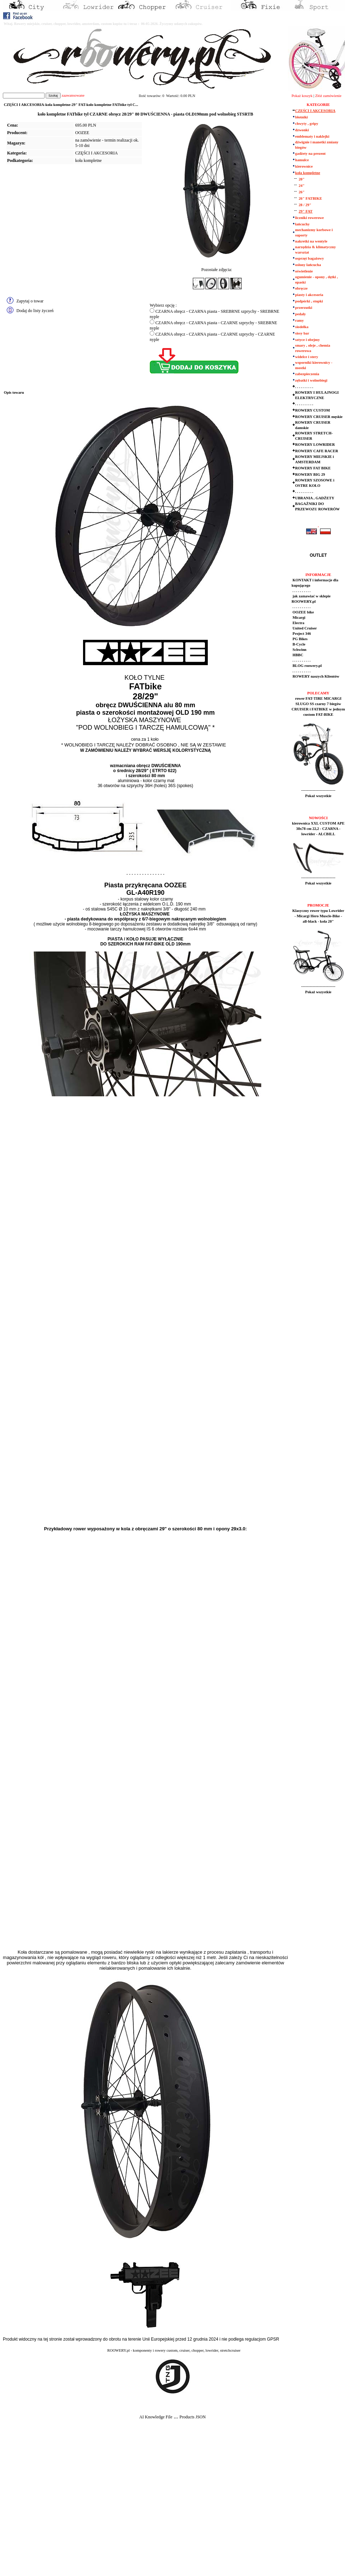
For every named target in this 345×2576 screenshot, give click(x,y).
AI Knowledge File (155, 2416)
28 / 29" (305, 205)
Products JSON (192, 2416)
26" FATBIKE (310, 198)
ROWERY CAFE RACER (316, 451)
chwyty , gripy (306, 124)
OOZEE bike (303, 612)
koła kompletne (88, 160)
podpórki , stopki (309, 301)
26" (302, 192)
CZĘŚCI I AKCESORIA (96, 153)
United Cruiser (304, 628)
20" (302, 179)
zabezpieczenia (307, 374)
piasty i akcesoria (309, 295)
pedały (300, 314)
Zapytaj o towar (29, 301)
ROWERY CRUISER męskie (319, 417)
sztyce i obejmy (307, 340)
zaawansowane (73, 95)
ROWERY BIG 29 (310, 474)
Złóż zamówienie (328, 96)
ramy (299, 320)
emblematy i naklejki (312, 136)
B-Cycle (298, 644)
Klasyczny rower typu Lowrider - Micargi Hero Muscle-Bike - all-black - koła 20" (318, 916)
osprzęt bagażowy (309, 258)
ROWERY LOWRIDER (315, 445)
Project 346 (301, 634)
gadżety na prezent (310, 153)
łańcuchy (302, 224)
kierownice (304, 166)
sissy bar (302, 333)
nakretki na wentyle (311, 241)
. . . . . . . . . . (304, 387)
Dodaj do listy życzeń (34, 310)
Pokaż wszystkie (318, 796)
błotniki (301, 117)
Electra (298, 623)
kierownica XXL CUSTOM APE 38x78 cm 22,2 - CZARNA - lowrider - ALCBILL (318, 828)
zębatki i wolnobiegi (311, 380)
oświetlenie (304, 271)
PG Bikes (300, 639)
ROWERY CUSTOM (312, 410)
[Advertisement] (71, 2503)
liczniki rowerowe (309, 218)
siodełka (301, 327)
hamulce (302, 160)
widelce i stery (306, 357)
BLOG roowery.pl (307, 666)
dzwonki (302, 130)
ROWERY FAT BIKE (313, 468)
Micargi (298, 617)
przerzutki (303, 308)
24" (302, 186)
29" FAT (306, 211)
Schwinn (299, 650)
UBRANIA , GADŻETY (314, 498)
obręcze (301, 288)
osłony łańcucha (308, 265)
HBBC (297, 655)
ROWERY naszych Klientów (315, 676)
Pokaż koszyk (302, 96)
